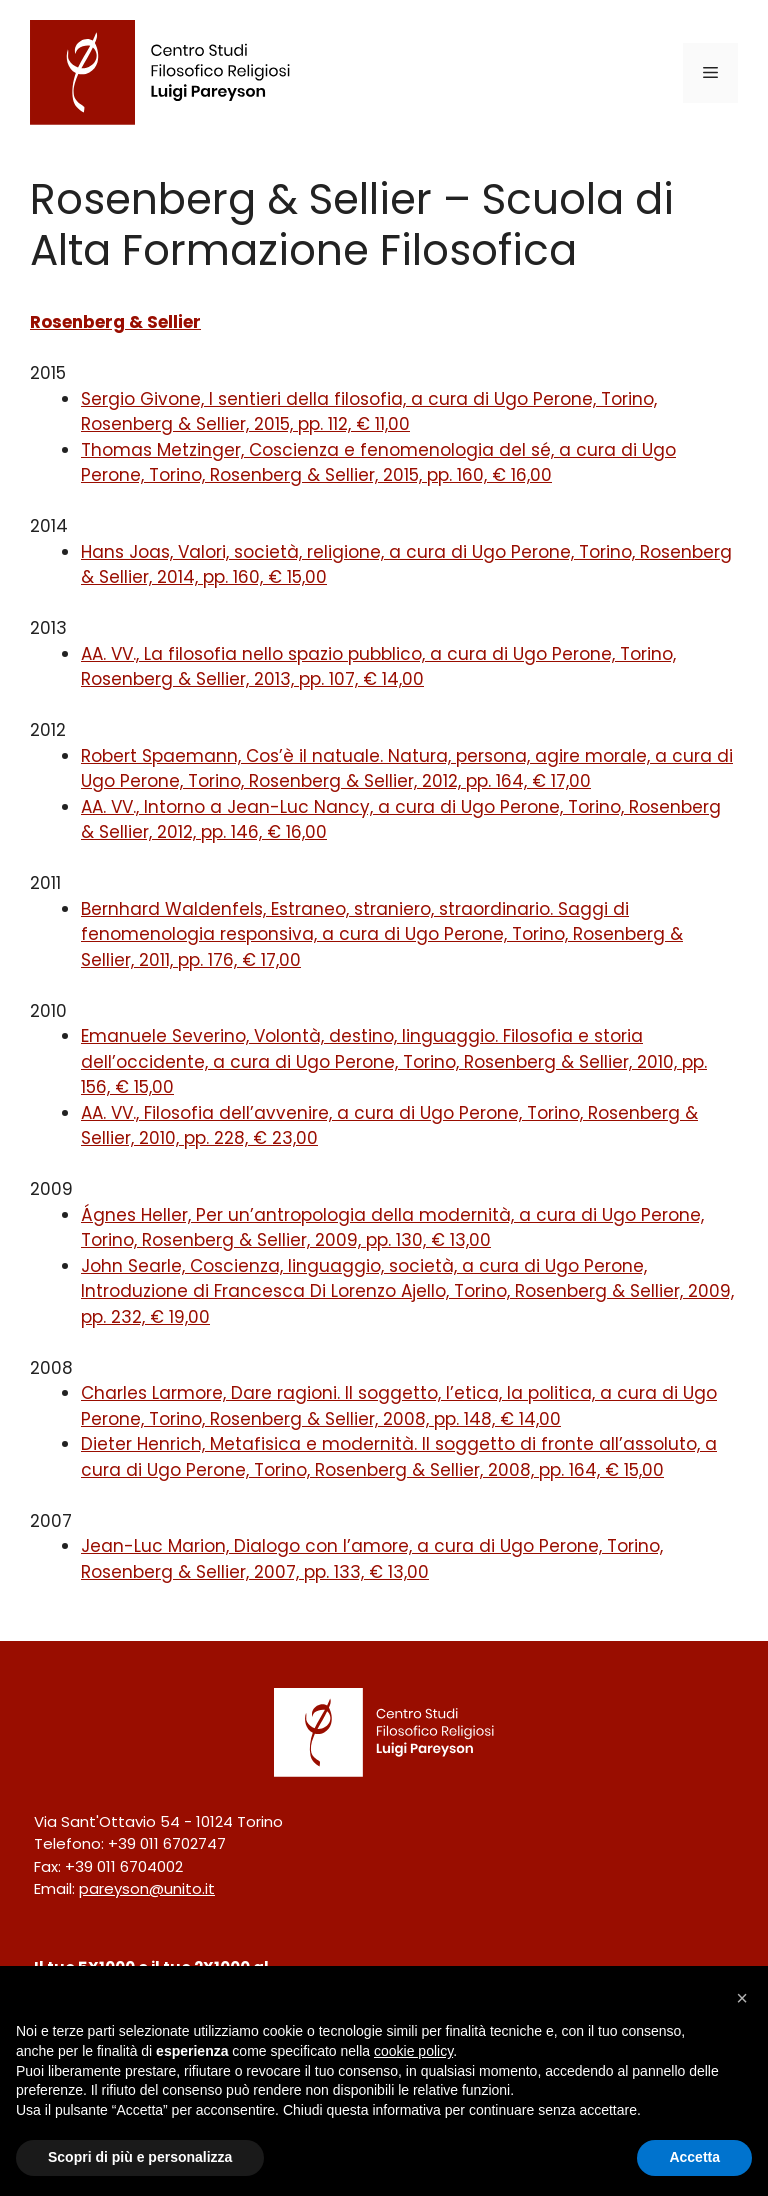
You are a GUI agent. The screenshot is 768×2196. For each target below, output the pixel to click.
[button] (742, 1998)
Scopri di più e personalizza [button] (140, 2157)
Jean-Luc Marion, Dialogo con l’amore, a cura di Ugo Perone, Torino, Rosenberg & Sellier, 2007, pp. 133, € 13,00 (372, 1559)
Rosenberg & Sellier (115, 322)
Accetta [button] (694, 2157)
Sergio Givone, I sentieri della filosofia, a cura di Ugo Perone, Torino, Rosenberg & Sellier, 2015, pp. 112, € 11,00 (369, 412)
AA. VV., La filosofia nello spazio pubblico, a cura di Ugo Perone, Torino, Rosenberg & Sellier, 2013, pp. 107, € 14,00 (378, 667)
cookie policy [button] (413, 2051)
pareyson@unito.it (147, 1888)
